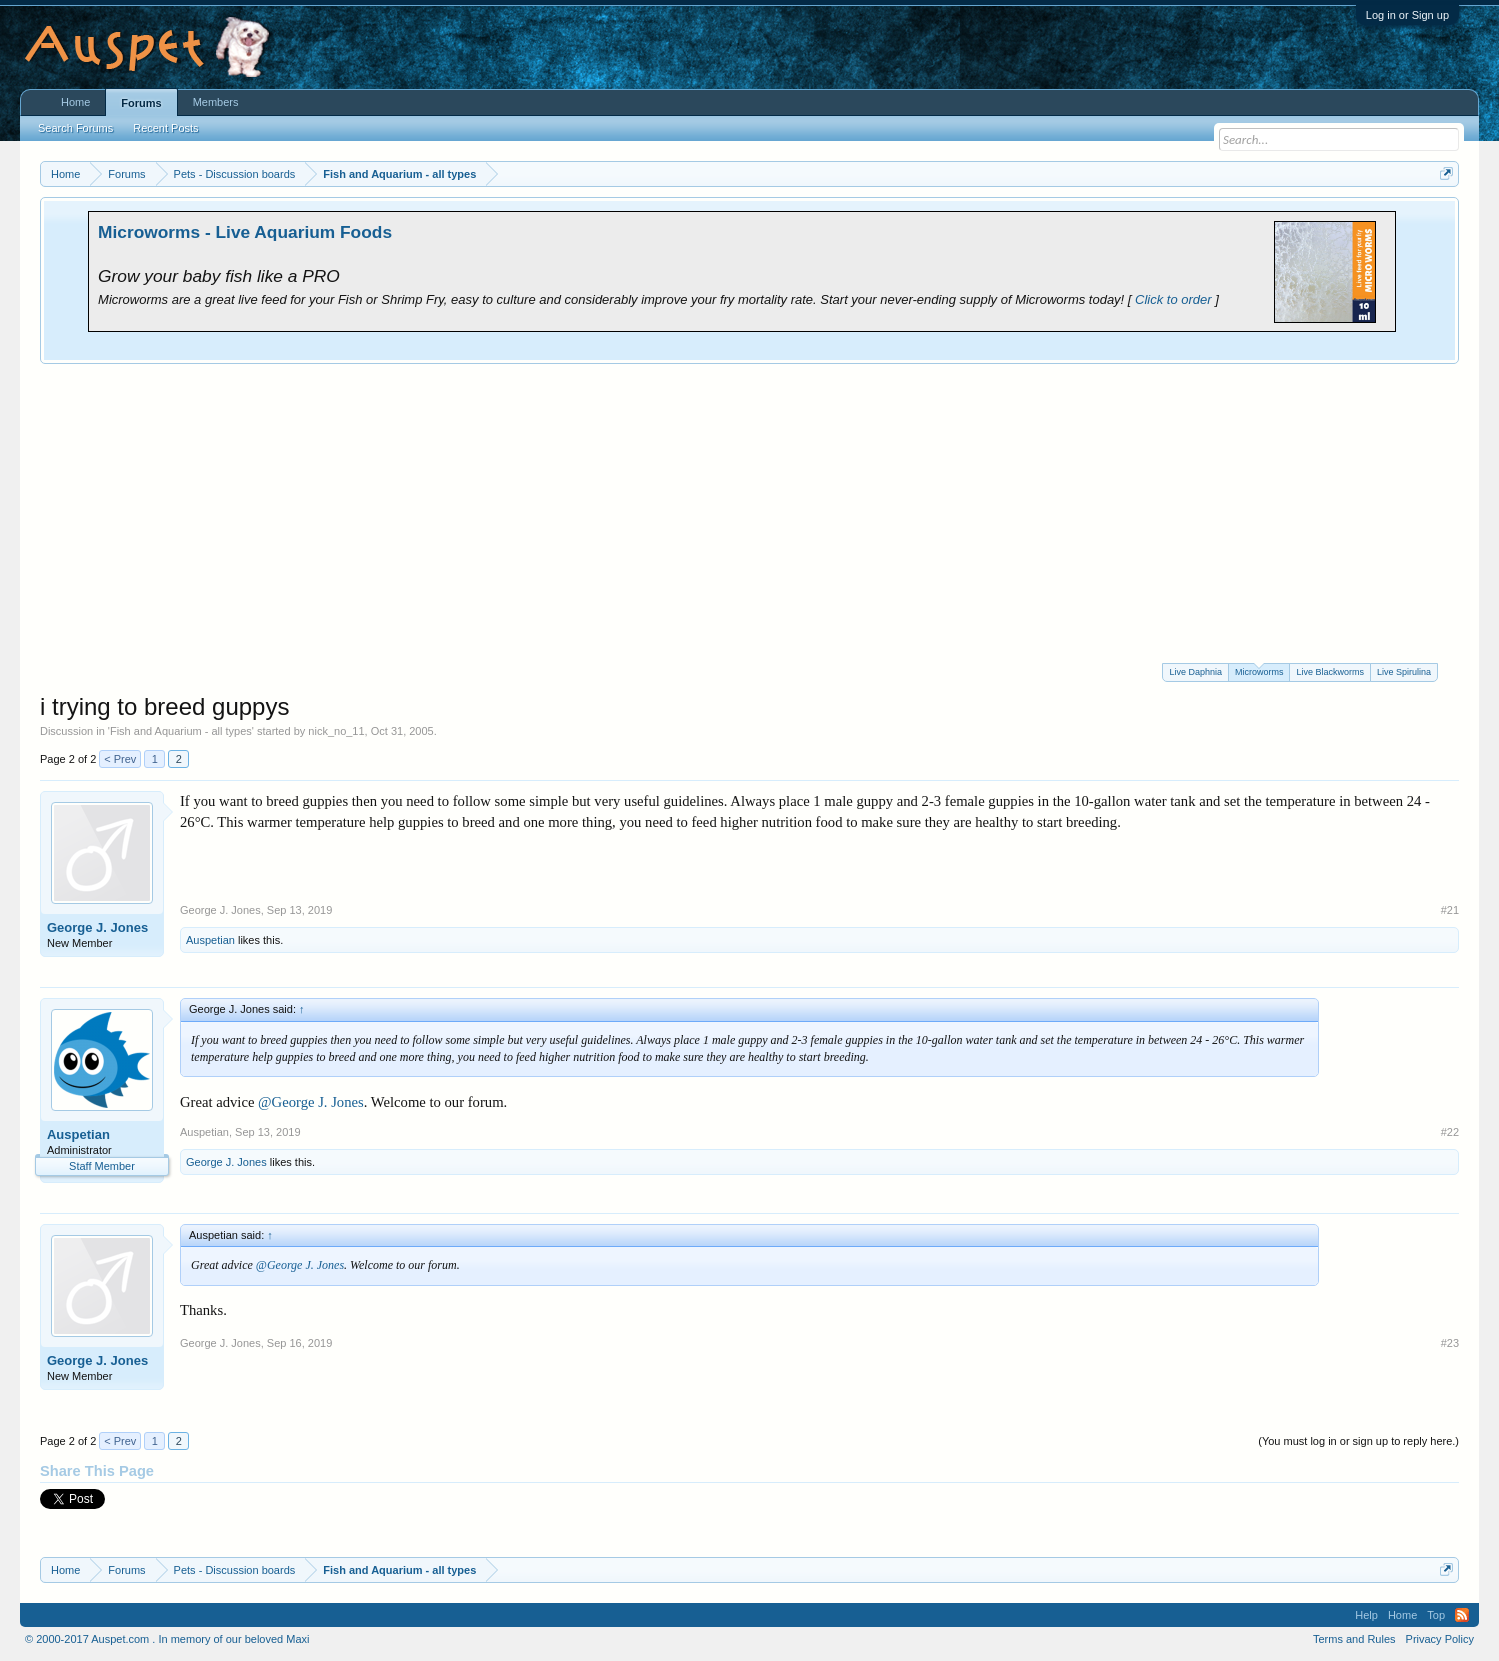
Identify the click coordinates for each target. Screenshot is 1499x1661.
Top (1436, 1615)
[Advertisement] (750, 513)
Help (1366, 1615)
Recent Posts (165, 128)
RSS (1462, 1615)
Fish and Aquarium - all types (181, 731)
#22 (1450, 1132)
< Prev (120, 759)
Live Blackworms (1330, 672)
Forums (141, 103)
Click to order (1173, 299)
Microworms (1259, 670)
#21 (1450, 910)
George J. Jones (97, 927)
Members (216, 102)
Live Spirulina (1404, 672)
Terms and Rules (1354, 1639)
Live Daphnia (1195, 672)
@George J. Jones (311, 1102)
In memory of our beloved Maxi (233, 1639)
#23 (1450, 1343)
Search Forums (75, 128)
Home (75, 102)
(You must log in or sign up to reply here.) (1358, 1441)
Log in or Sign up (1407, 15)
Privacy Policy (1440, 1639)
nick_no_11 (336, 731)
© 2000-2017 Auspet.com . (90, 1639)
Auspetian (210, 940)
